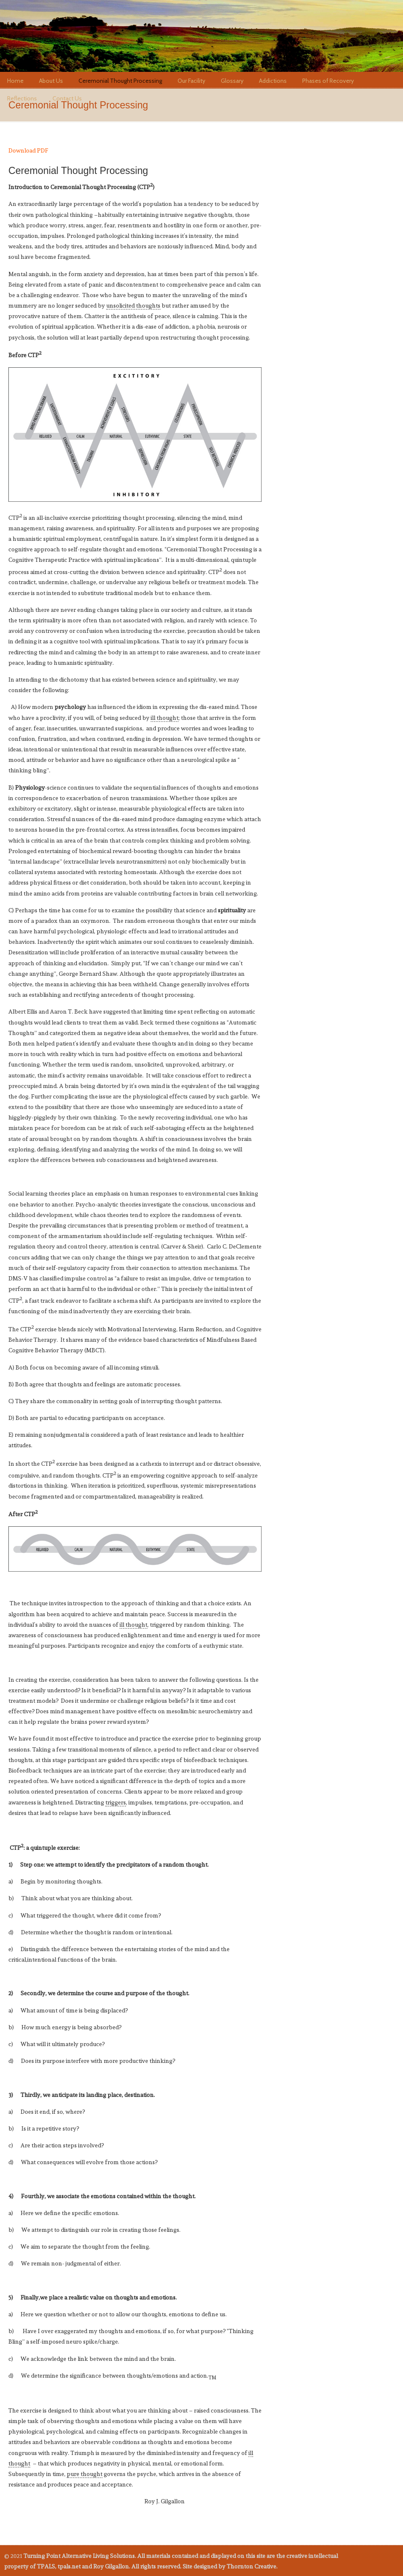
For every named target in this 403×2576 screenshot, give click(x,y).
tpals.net (71, 38)
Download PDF (28, 150)
